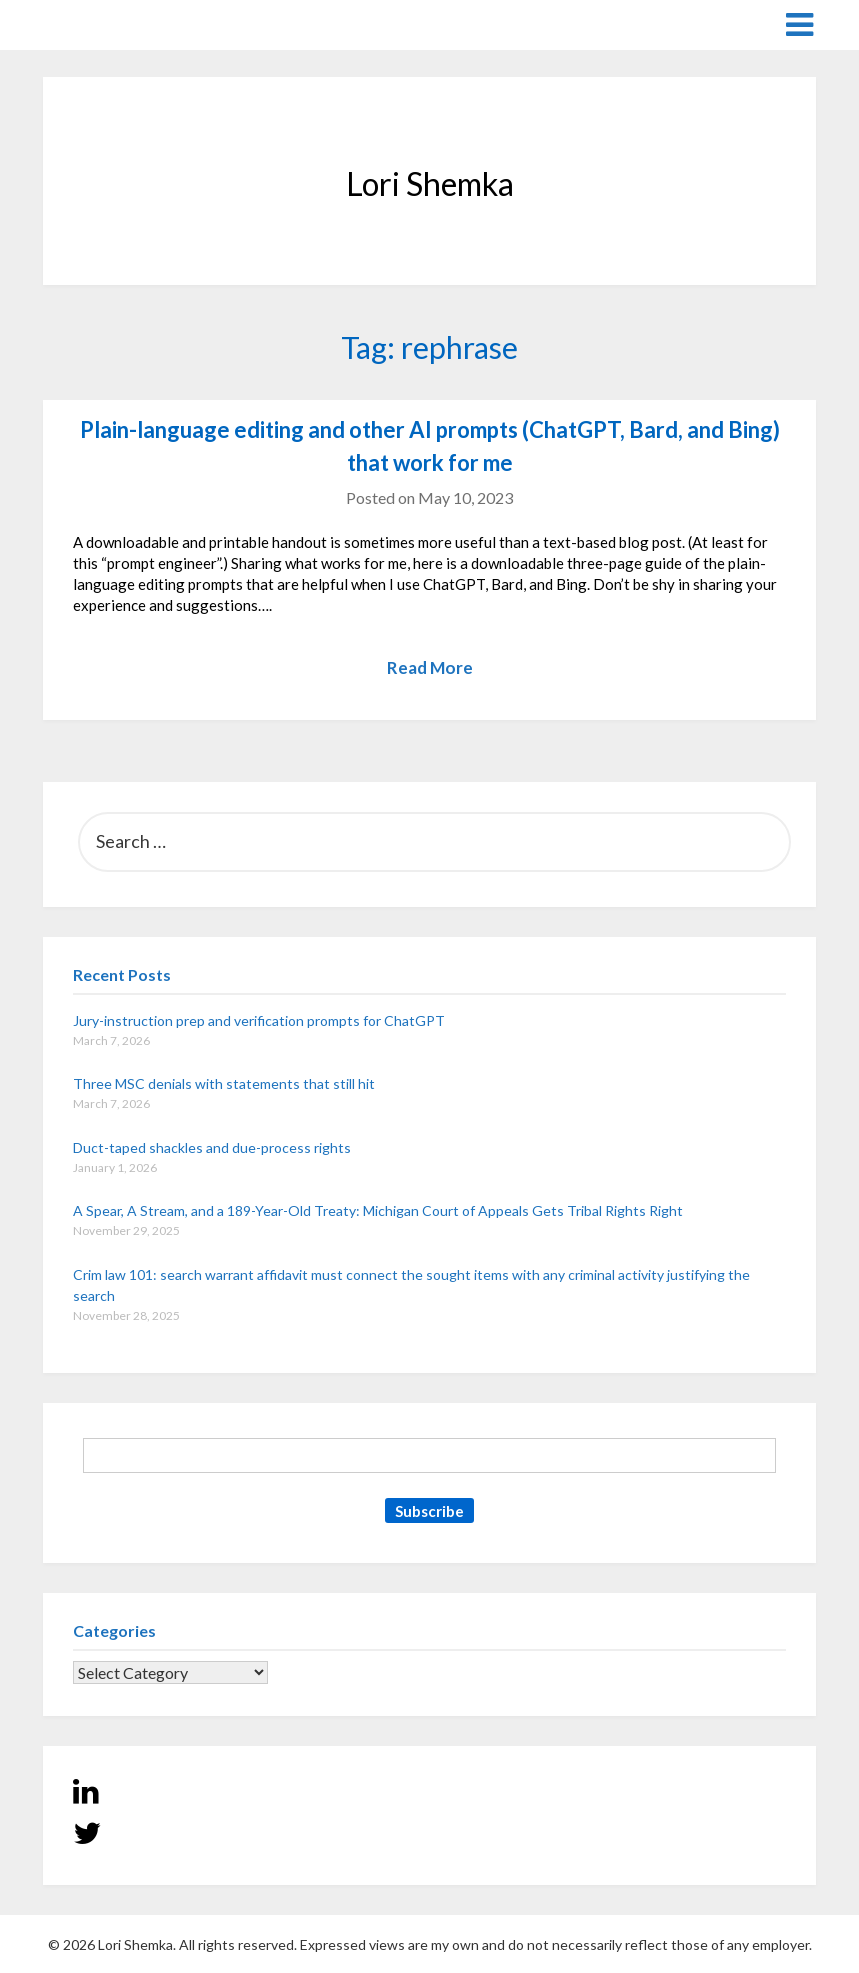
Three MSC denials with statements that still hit (224, 1083)
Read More (430, 667)
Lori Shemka (103, 23)
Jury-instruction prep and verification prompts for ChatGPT (259, 1020)
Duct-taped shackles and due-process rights (212, 1147)
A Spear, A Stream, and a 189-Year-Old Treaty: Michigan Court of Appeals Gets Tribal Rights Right (378, 1210)
